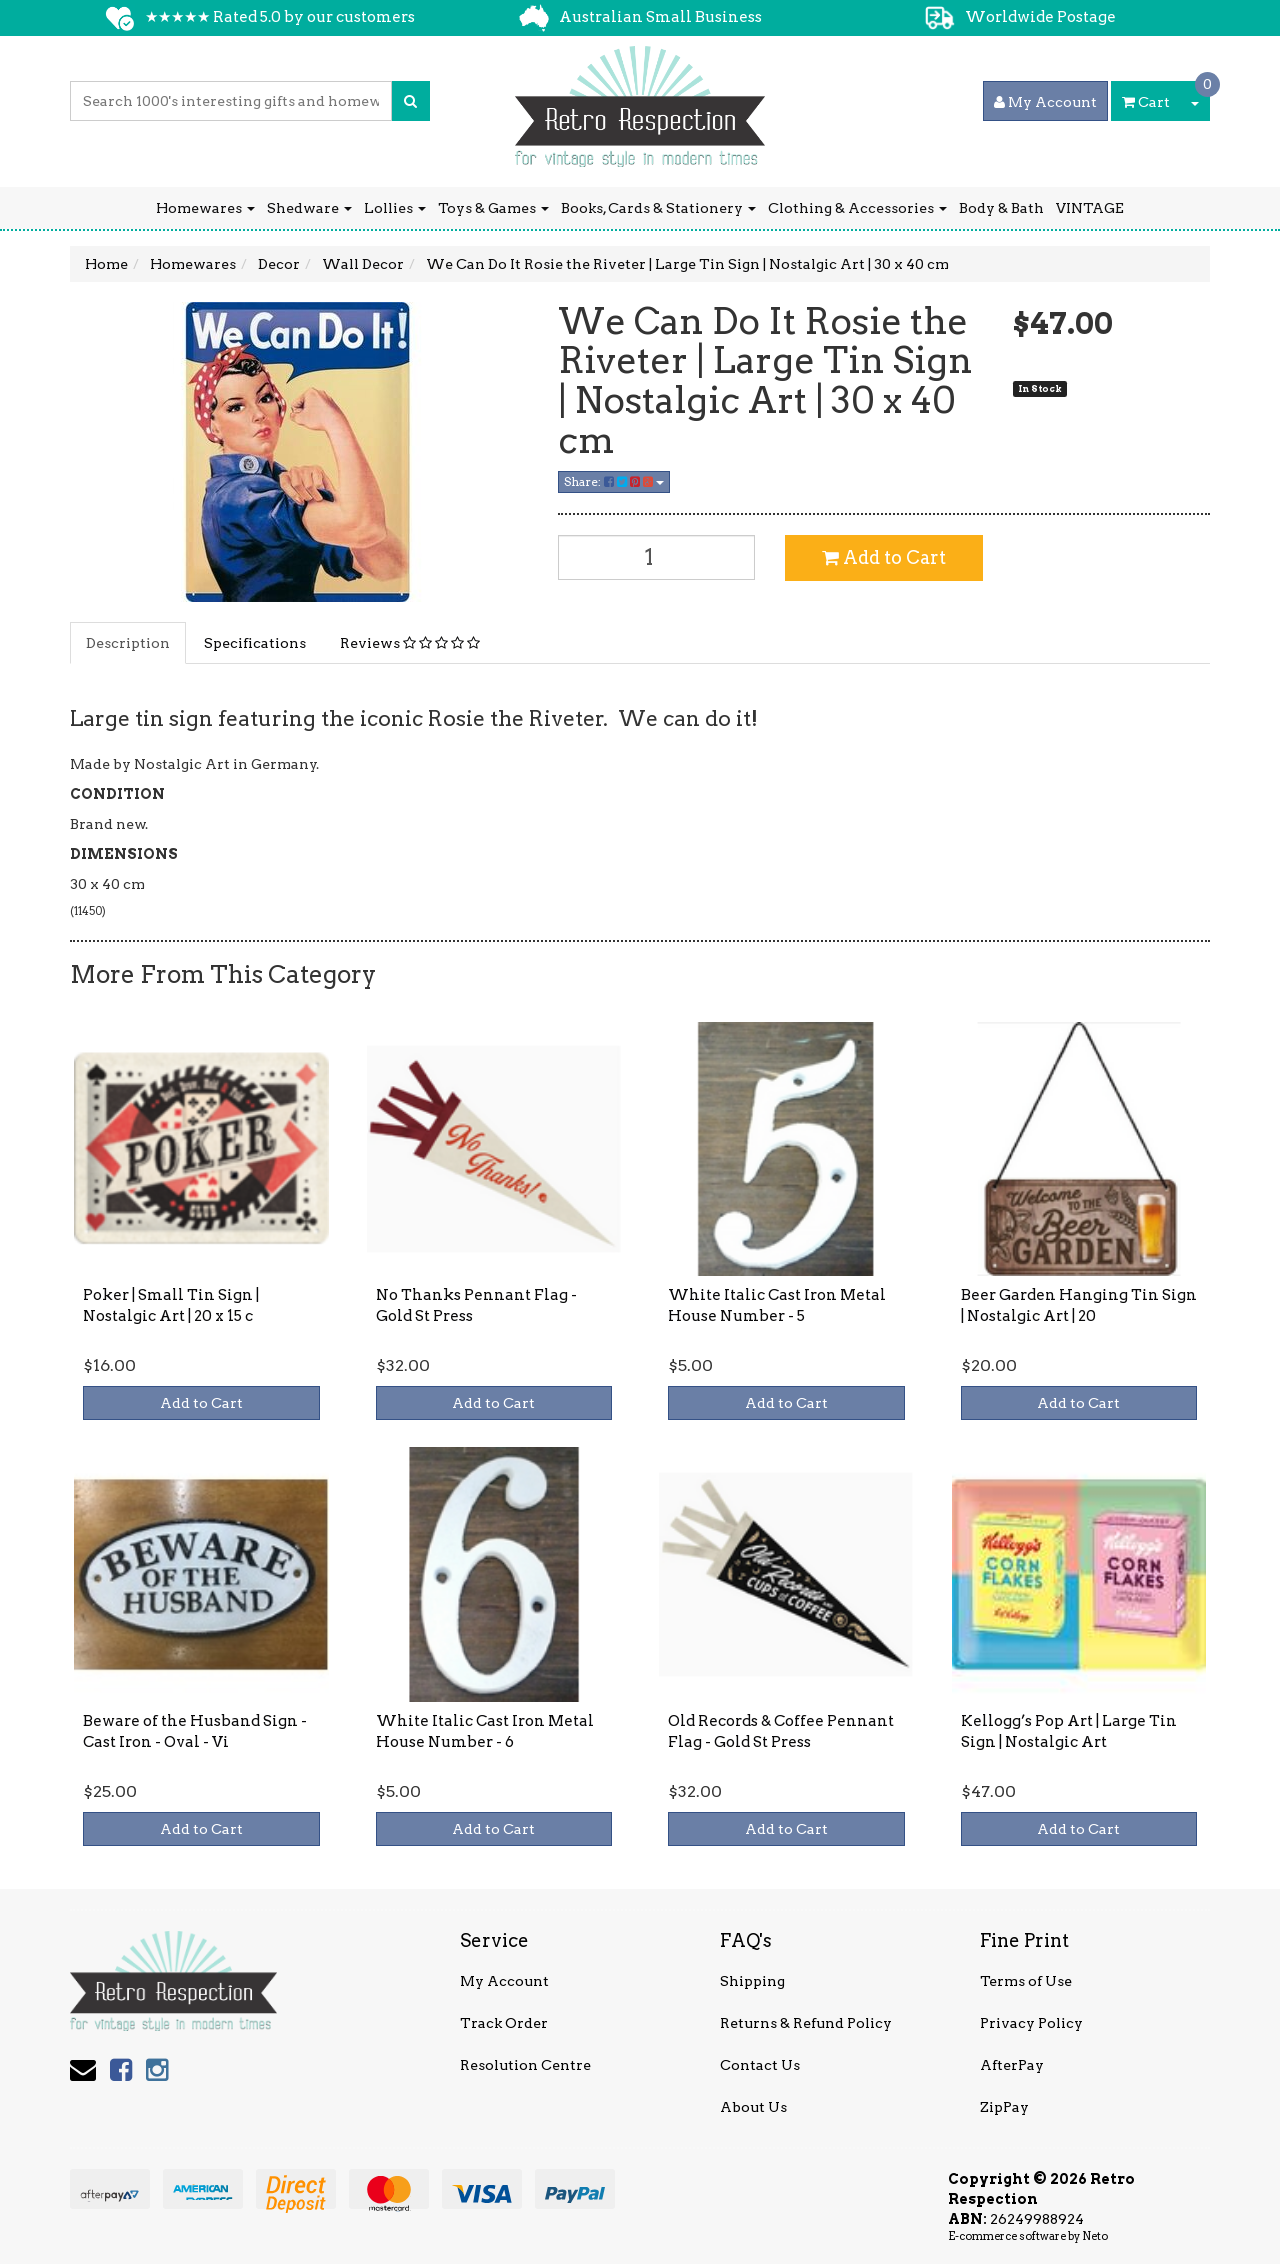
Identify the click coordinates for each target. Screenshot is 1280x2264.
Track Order (504, 2023)
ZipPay (1004, 2107)
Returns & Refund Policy (806, 2023)
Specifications (255, 643)
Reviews (410, 643)
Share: (614, 481)
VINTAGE (1090, 208)
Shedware (309, 208)
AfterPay (1012, 2065)
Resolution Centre (525, 2065)
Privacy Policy (1031, 2023)
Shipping (752, 1981)
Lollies (395, 208)
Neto (1095, 2236)
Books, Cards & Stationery (658, 208)
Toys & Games (493, 208)
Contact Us (760, 2065)
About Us (753, 2107)
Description (128, 643)
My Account (504, 1981)
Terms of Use (1026, 1981)
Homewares (205, 208)
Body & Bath (1001, 208)
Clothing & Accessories (857, 208)
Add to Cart (884, 557)
